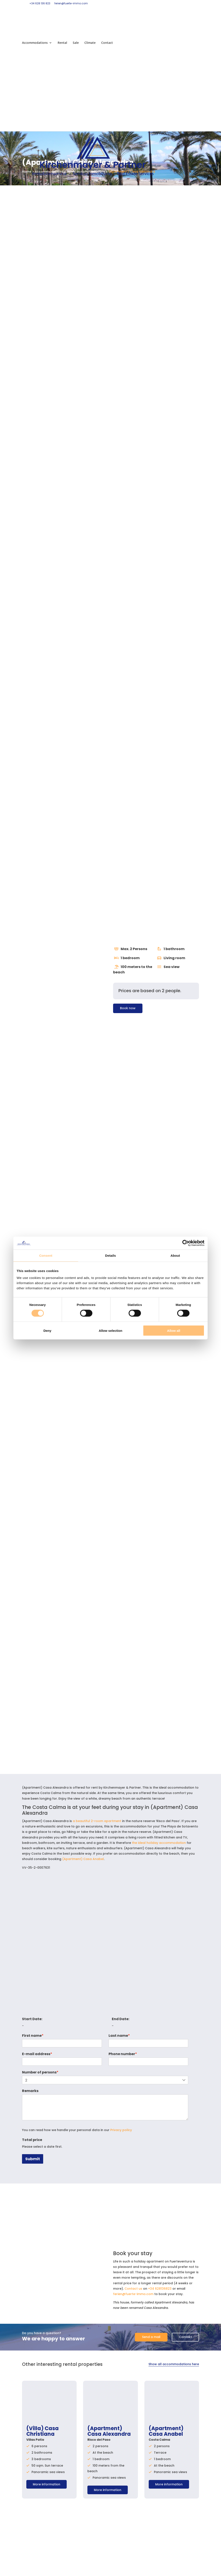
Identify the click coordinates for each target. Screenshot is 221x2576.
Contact (107, 43)
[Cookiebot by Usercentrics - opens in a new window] (185, 1243)
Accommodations (35, 43)
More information (46, 2484)
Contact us (133, 2288)
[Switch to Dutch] (54, 110)
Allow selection (110, 1330)
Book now (128, 1008)
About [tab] (175, 1255)
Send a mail (145, 2337)
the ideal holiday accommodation (159, 1843)
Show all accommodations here (173, 2364)
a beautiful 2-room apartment (97, 1821)
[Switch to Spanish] (120, 69)
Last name (119, 2035)
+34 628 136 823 (39, 3)
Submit (32, 2158)
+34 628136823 (160, 2288)
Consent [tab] (45, 1255)
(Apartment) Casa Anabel (83, 1859)
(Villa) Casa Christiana (42, 2431)
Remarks (30, 2091)
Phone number (123, 2054)
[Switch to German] (150, 28)
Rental (62, 43)
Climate (90, 43)
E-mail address (37, 2054)
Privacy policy (121, 2130)
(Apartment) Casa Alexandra (109, 2431)
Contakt (183, 2337)
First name (33, 2035)
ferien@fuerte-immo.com (133, 2294)
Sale (76, 43)
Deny (47, 1330)
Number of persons (40, 2072)
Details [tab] (110, 1255)
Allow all (173, 1330)
